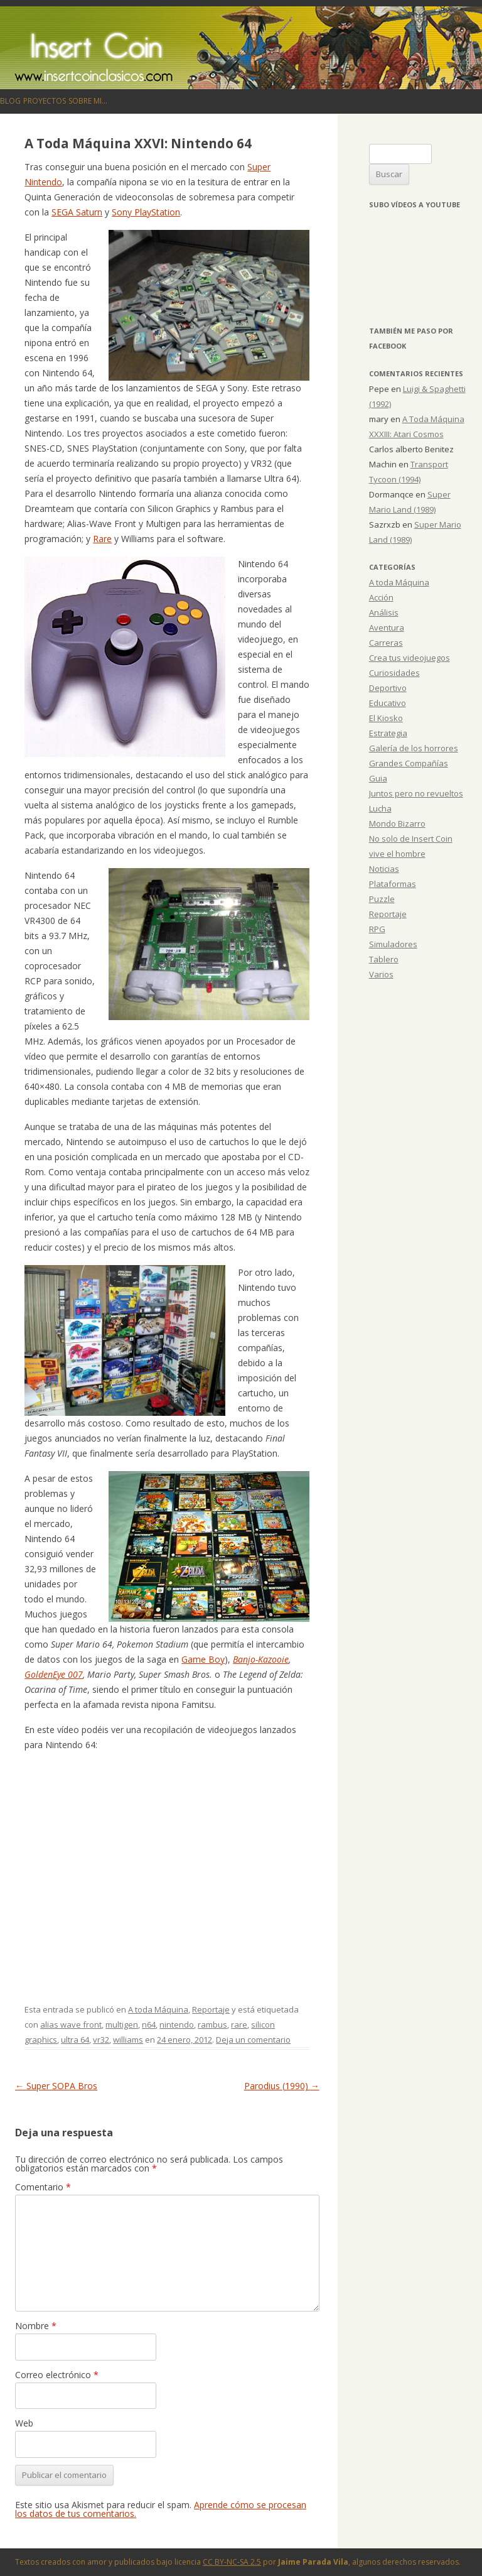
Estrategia (388, 733)
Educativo (387, 703)
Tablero (384, 959)
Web (24, 2423)
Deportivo (388, 687)
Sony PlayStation (146, 212)
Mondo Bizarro (397, 823)
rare (239, 2024)
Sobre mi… (87, 100)
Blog (10, 100)
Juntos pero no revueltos (416, 793)
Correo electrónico (57, 2375)
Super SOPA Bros (56, 2086)
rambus (212, 2024)
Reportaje (211, 2009)
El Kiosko (386, 718)
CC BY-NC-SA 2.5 (232, 2562)
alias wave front (71, 2024)
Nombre (35, 2326)
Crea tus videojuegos (409, 657)
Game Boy (203, 1659)
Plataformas (392, 883)
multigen (121, 2024)
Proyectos (44, 100)
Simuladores (393, 944)
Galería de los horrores (413, 748)
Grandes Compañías (408, 763)
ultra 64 (75, 2039)
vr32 (101, 2039)
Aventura (386, 627)
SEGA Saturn (76, 212)
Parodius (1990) (281, 2086)
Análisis (384, 612)
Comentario (43, 2187)
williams (128, 2039)
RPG (377, 929)
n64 (149, 2024)
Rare (102, 539)
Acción (381, 597)
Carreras (386, 642)
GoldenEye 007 (53, 1674)
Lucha (380, 808)
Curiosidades (394, 672)
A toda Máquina (158, 2009)
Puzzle (382, 899)
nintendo (176, 2024)
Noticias (384, 868)
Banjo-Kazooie (261, 1659)
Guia (378, 778)
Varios (381, 974)
